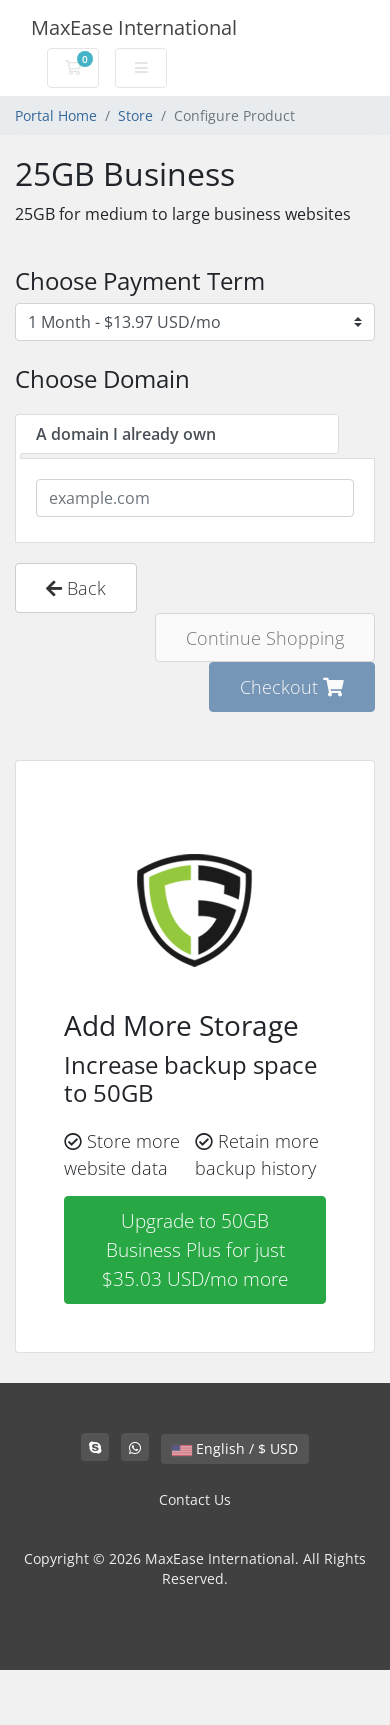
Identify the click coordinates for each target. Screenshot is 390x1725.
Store (135, 115)
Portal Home (56, 115)
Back (76, 587)
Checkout (292, 686)
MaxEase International (134, 27)
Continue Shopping (265, 637)
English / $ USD (235, 1448)
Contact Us (195, 1499)
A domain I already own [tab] (126, 434)
